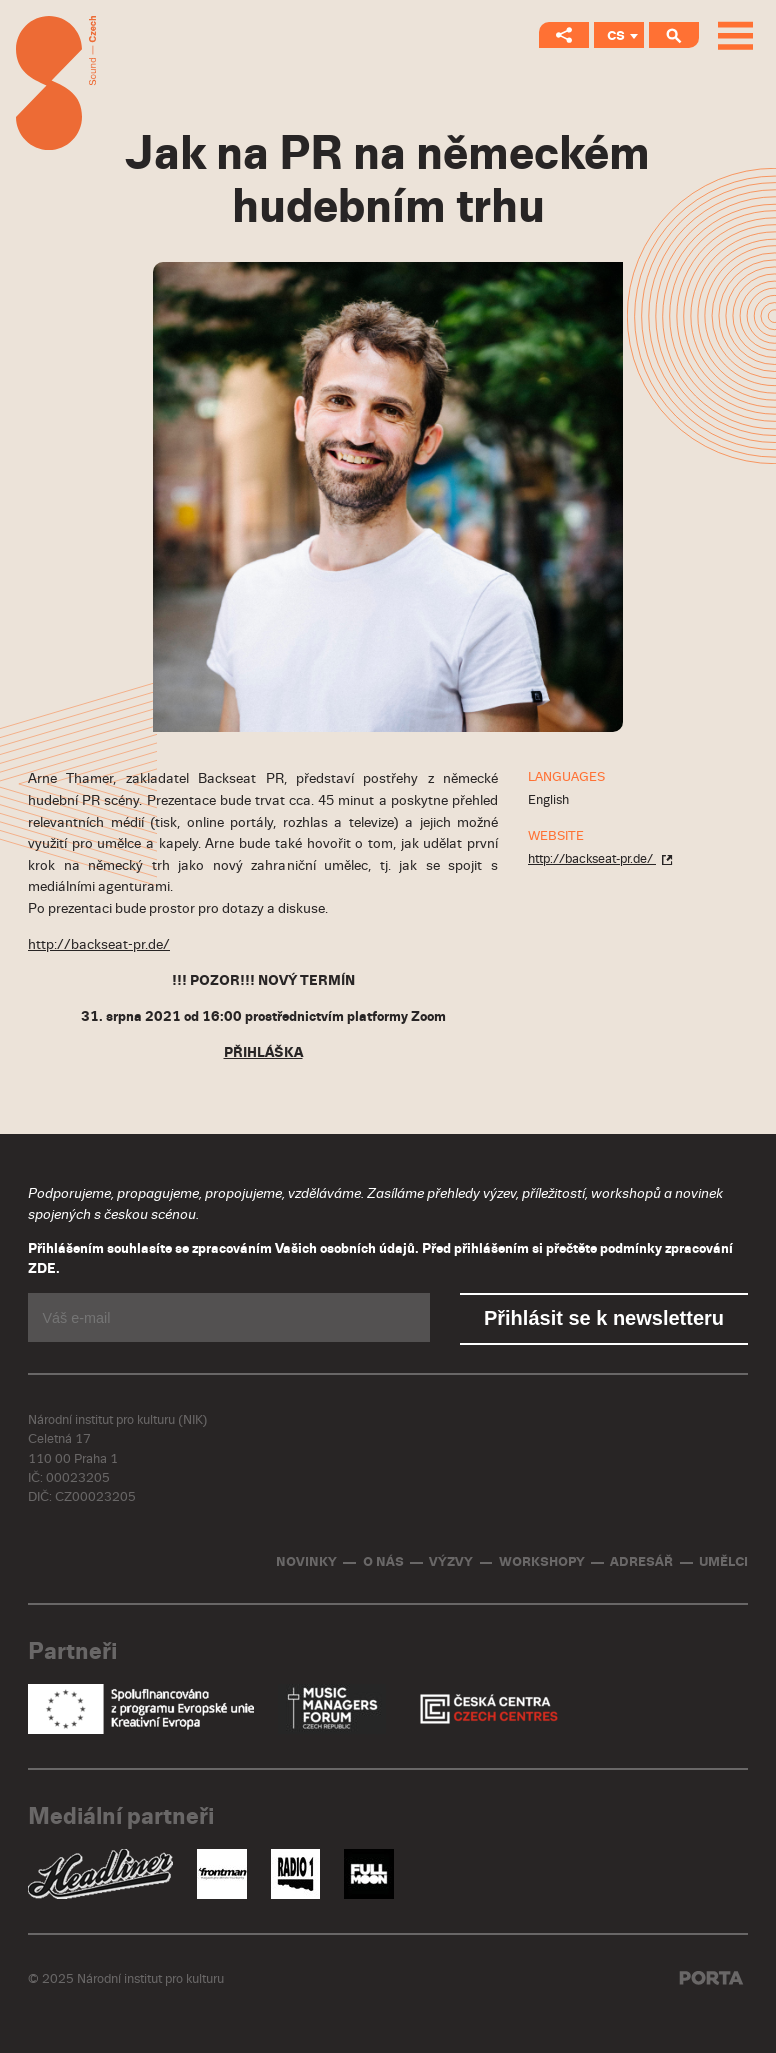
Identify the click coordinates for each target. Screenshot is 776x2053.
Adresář (641, 1562)
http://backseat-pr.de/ (99, 944)
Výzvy (451, 1562)
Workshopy (542, 1562)
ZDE (42, 1269)
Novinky (306, 1562)
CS (616, 36)
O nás (383, 1562)
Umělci (723, 1562)
